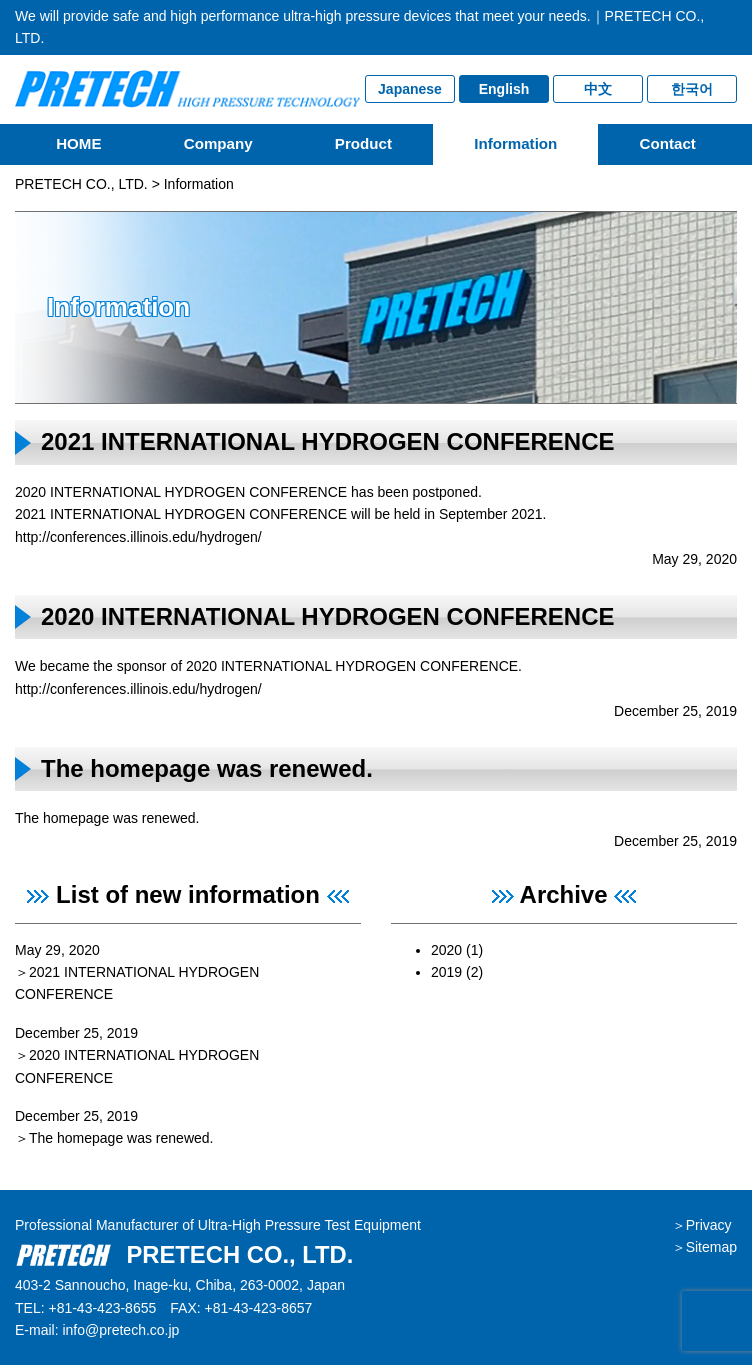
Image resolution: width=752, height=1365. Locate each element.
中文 (598, 89)
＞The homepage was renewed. (114, 1138)
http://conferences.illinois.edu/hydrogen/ (138, 537)
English (504, 89)
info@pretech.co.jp (120, 1330)
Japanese (410, 89)
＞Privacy (702, 1225)
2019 (446, 972)
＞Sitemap (704, 1247)
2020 (446, 950)
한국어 (692, 89)
